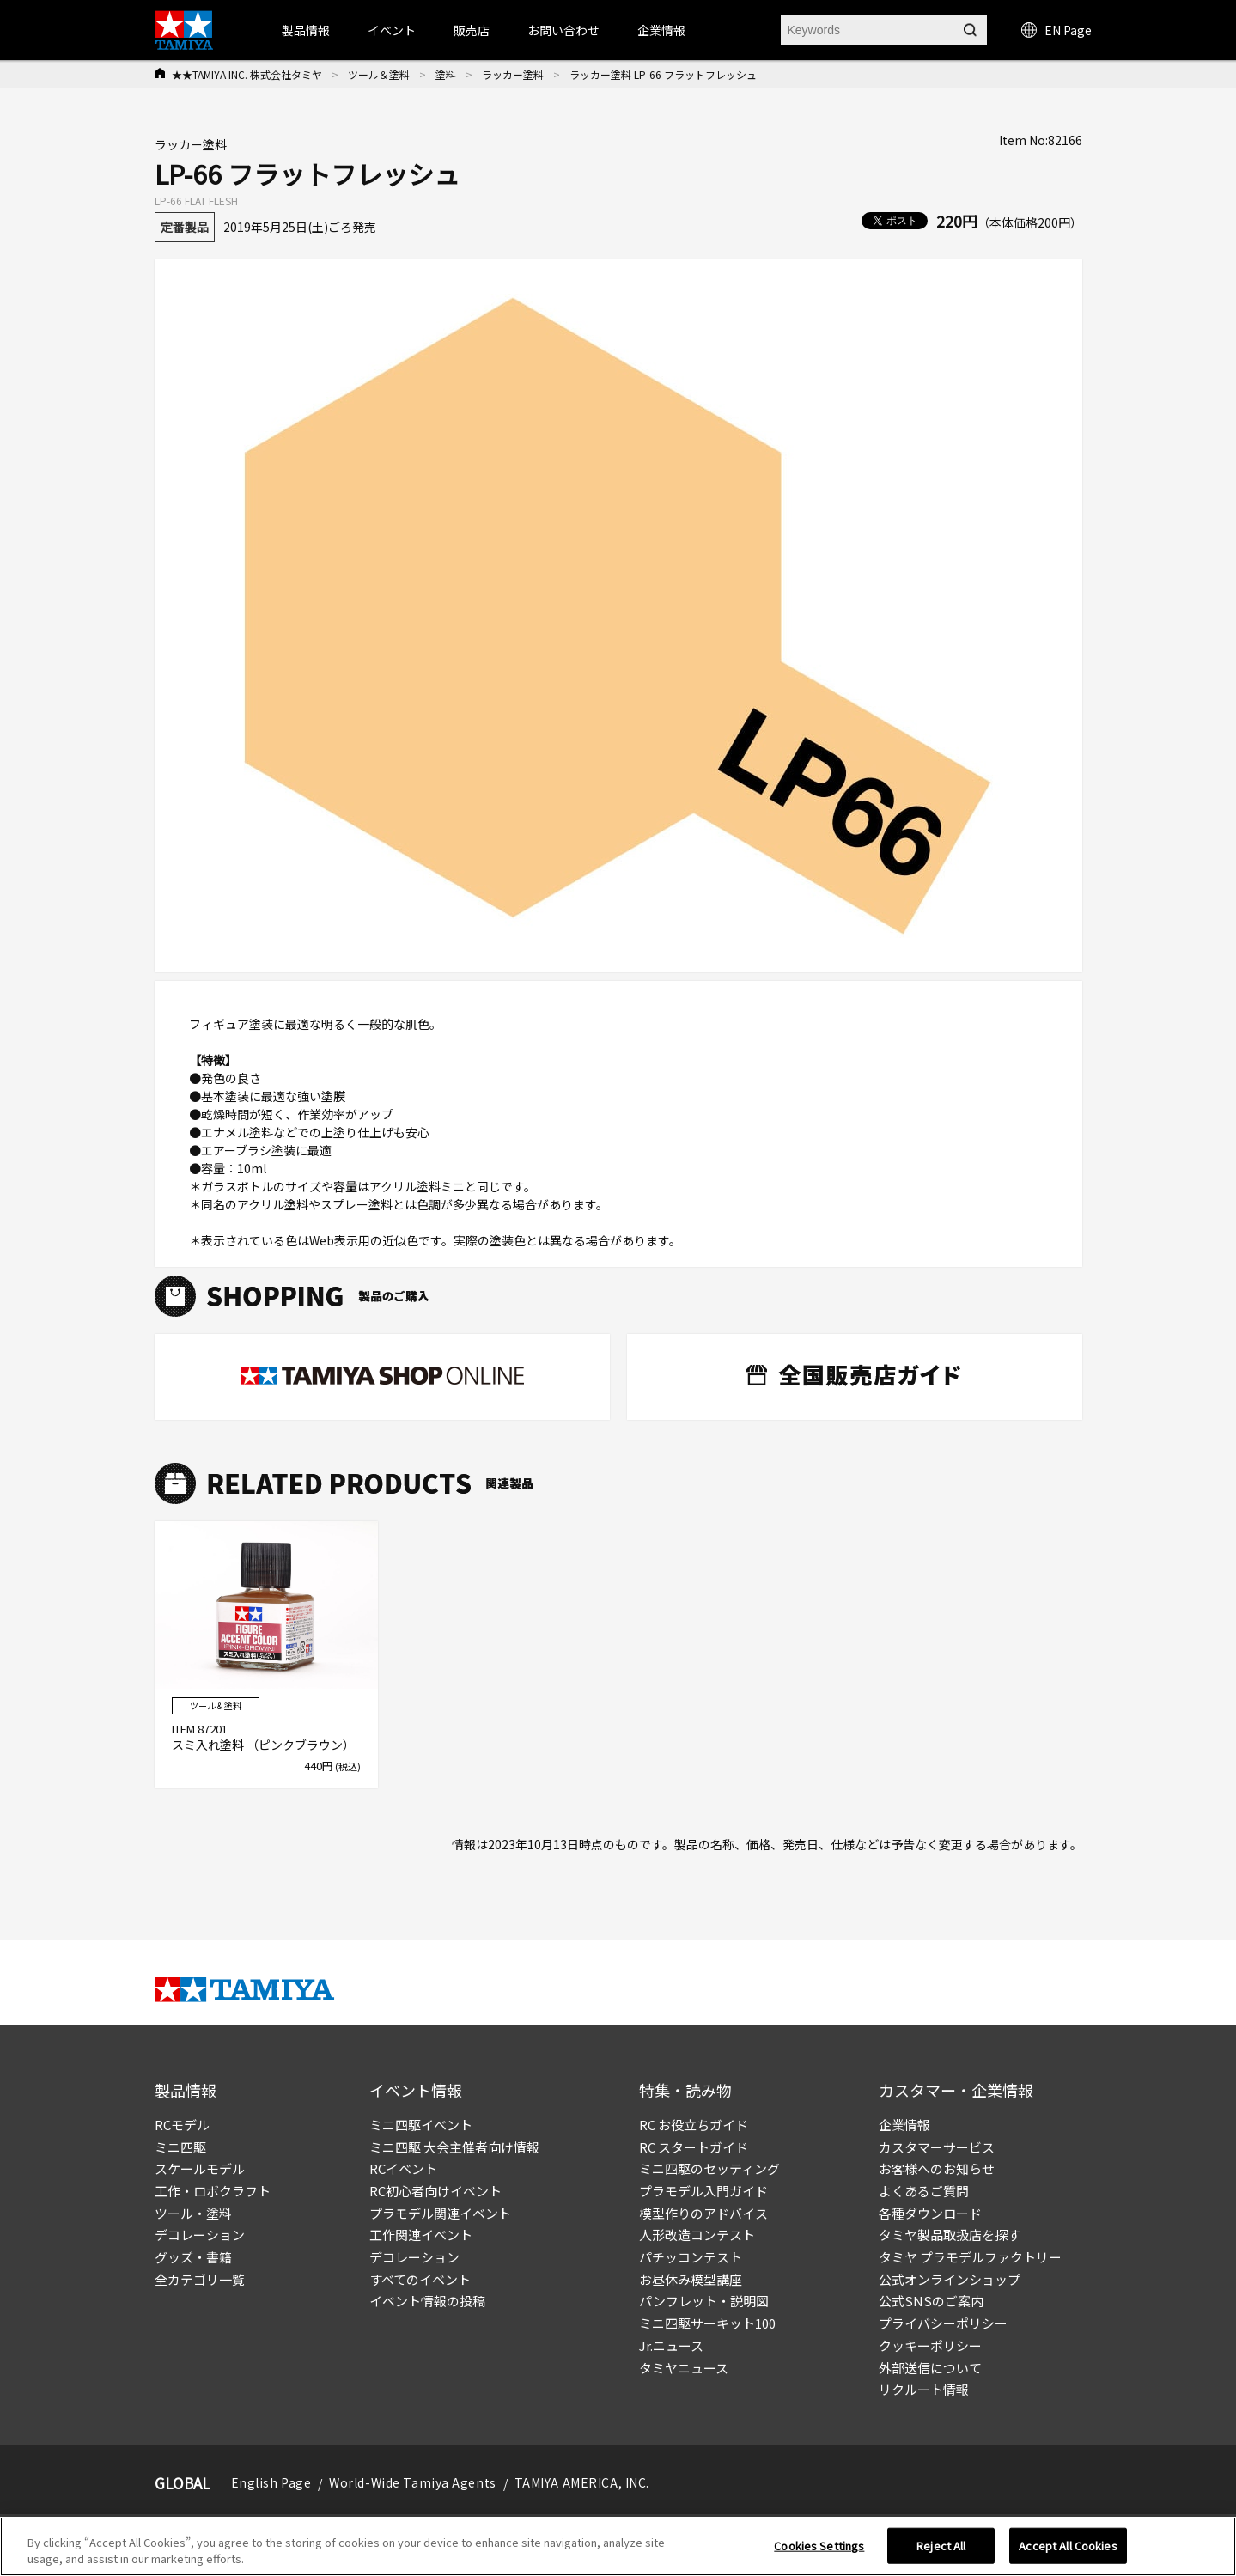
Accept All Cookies (1068, 2546)
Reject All (940, 2546)
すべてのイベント (420, 2279)
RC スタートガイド (693, 2147)
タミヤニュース (683, 2368)
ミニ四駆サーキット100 (707, 2323)
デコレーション (200, 2235)
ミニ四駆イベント (420, 2125)
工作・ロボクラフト (213, 2191)
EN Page (1056, 30)
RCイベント (403, 2168)
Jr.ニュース (671, 2345)
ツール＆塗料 (379, 74)
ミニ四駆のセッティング (709, 2168)
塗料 (445, 74)
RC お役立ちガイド (693, 2125)
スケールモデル (200, 2168)
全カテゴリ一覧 (200, 2279)
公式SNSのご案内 (931, 2301)
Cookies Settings (819, 2546)
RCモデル (182, 2125)
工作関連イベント (420, 2235)
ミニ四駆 (180, 2147)
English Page (271, 2482)
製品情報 (306, 30)
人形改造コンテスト (697, 2235)
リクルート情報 (924, 2389)
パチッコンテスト (690, 2257)
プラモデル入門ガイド (703, 2191)
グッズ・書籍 (193, 2257)
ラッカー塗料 (513, 74)
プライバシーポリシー (943, 2323)
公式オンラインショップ (949, 2279)
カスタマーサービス (937, 2147)
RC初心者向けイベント (435, 2191)
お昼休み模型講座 (690, 2279)
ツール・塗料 (193, 2213)
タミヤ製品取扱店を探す (949, 2235)
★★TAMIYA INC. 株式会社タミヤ (247, 74)
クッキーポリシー (930, 2345)
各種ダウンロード (930, 2213)
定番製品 (185, 226)
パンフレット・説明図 (704, 2301)
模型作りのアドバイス (703, 2213)
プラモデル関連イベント (440, 2213)
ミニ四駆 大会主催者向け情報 (454, 2147)
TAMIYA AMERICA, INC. (581, 2482)
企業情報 (904, 2125)
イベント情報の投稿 (427, 2301)
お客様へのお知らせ (937, 2168)
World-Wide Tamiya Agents (412, 2482)
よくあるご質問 (924, 2191)
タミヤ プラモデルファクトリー (970, 2257)
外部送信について (930, 2368)
